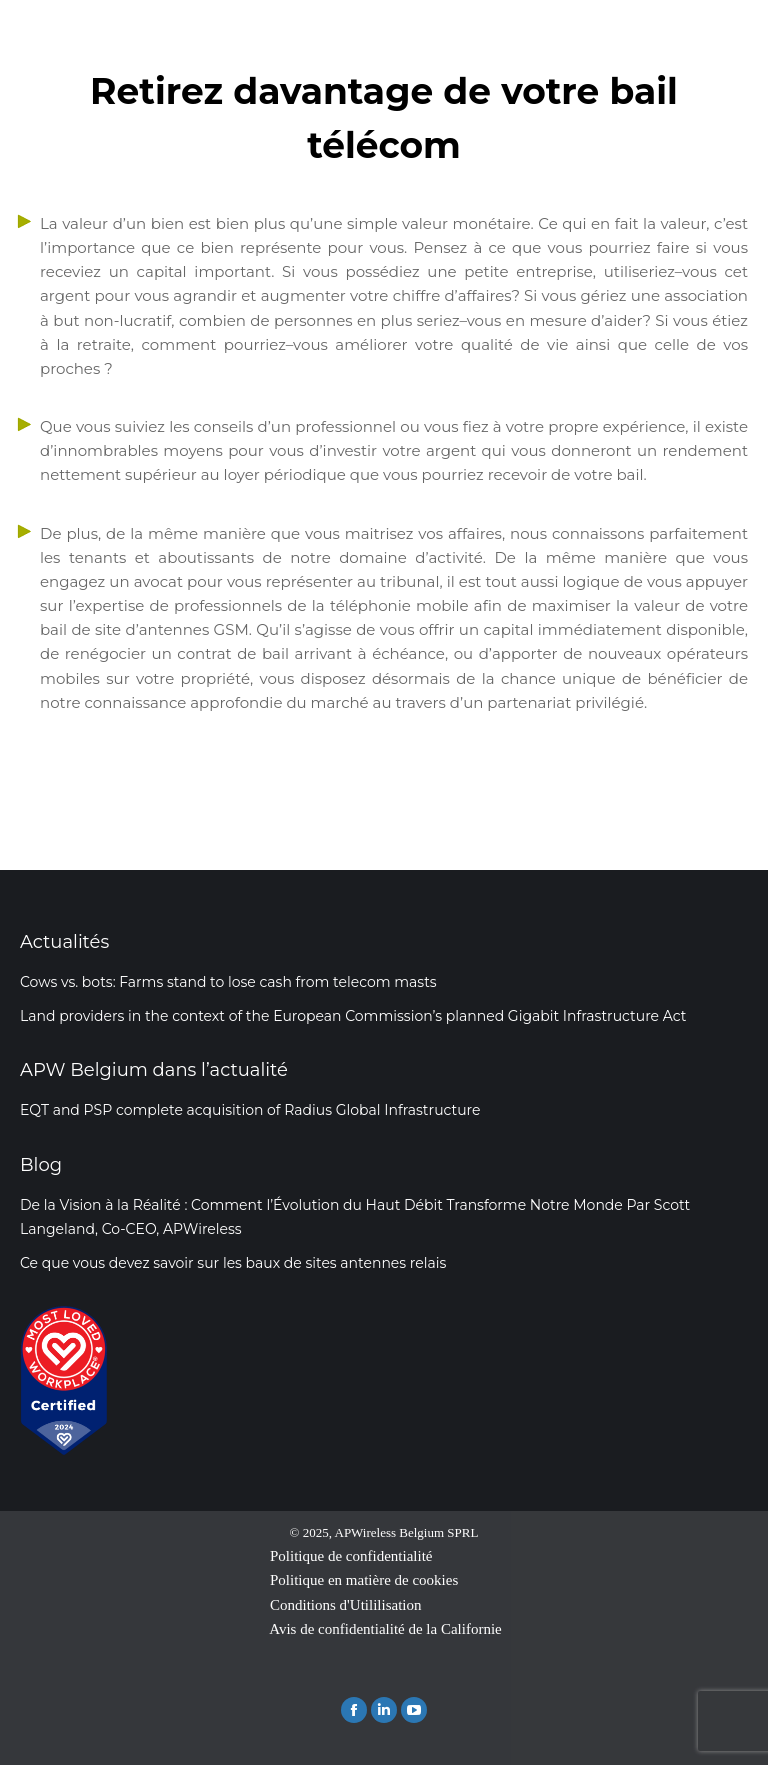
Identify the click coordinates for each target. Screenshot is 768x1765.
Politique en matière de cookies (364, 1580)
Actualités (64, 942)
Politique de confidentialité (351, 1556)
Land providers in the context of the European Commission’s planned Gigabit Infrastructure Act (353, 1016)
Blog (41, 1165)
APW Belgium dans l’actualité (154, 1070)
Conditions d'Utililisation (345, 1605)
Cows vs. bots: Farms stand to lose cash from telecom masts (228, 982)
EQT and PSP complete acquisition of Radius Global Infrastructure (250, 1110)
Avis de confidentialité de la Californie (385, 1629)
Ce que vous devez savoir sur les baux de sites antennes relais (233, 1263)
